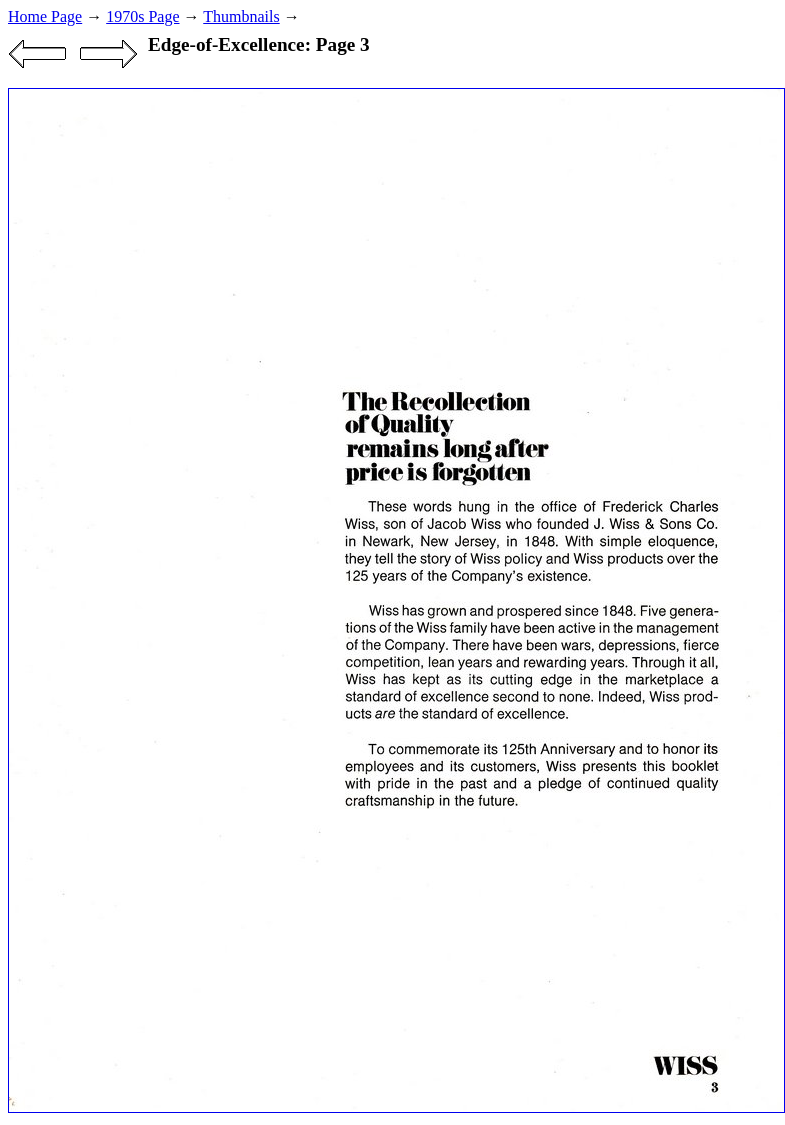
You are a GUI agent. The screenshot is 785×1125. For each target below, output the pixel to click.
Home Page (45, 16)
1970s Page (142, 16)
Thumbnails (241, 16)
